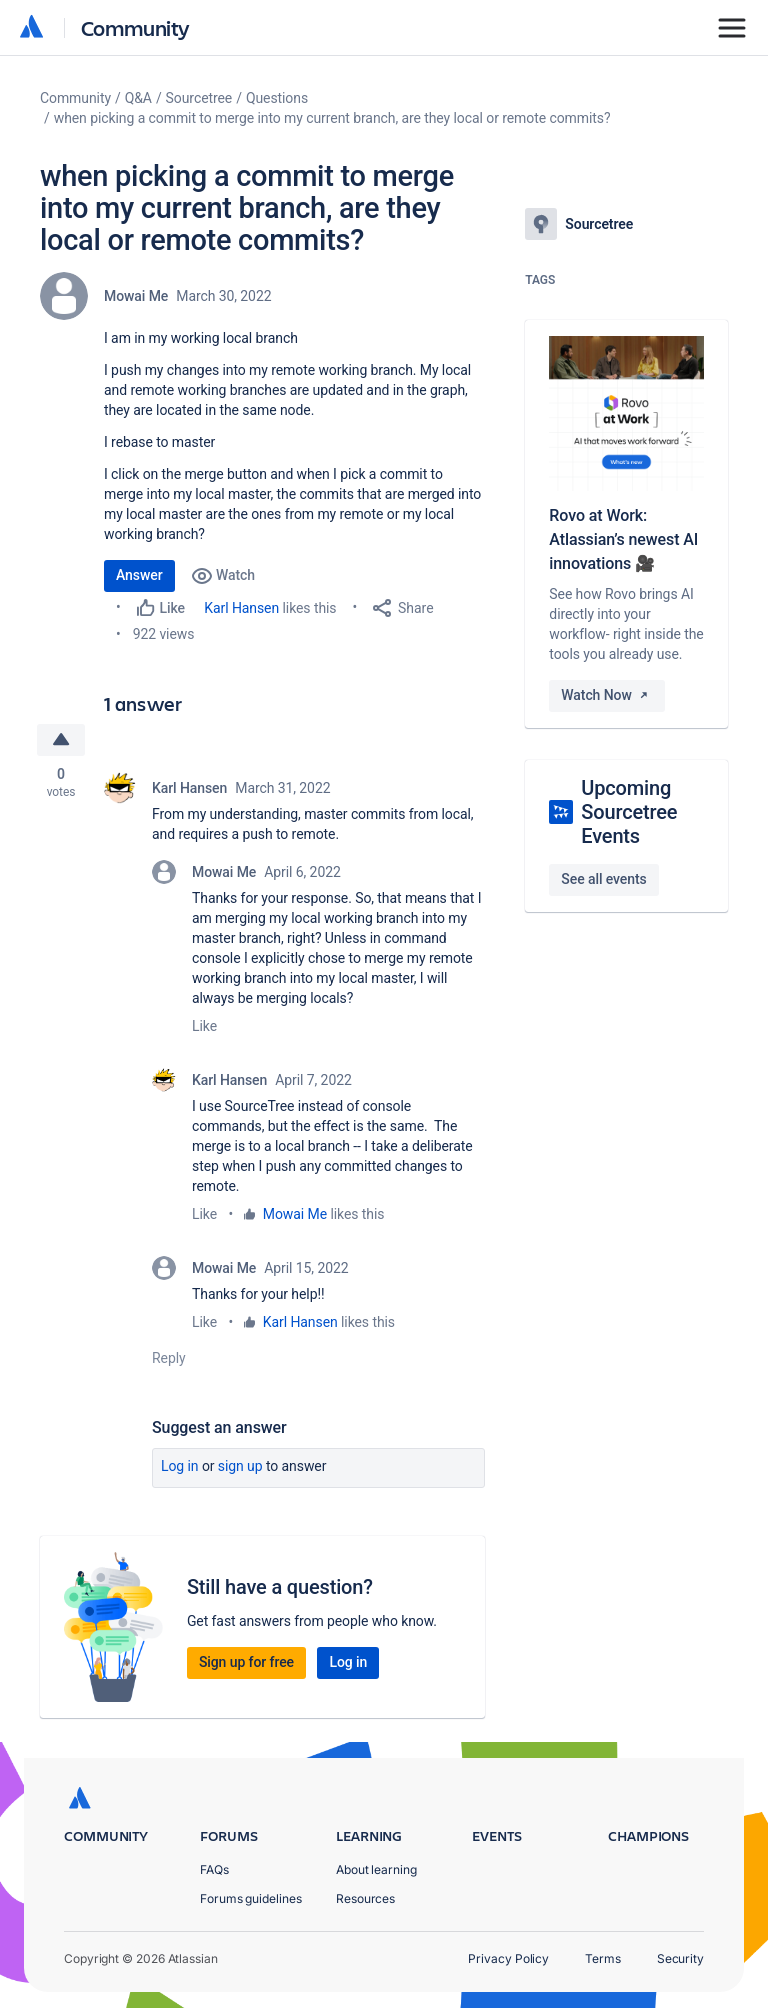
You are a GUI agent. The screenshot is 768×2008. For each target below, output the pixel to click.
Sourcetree (199, 98)
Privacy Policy (508, 1958)
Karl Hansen (241, 608)
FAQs (214, 1869)
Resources (365, 1898)
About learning (376, 1869)
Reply (169, 1358)
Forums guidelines (251, 1898)
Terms (603, 1958)
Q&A (138, 98)
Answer (139, 575)
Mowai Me (136, 296)
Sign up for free (246, 1662)
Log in (180, 1466)
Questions (277, 98)
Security (680, 1958)
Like (204, 1026)
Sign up (240, 1466)
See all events (603, 879)
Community (135, 27)
